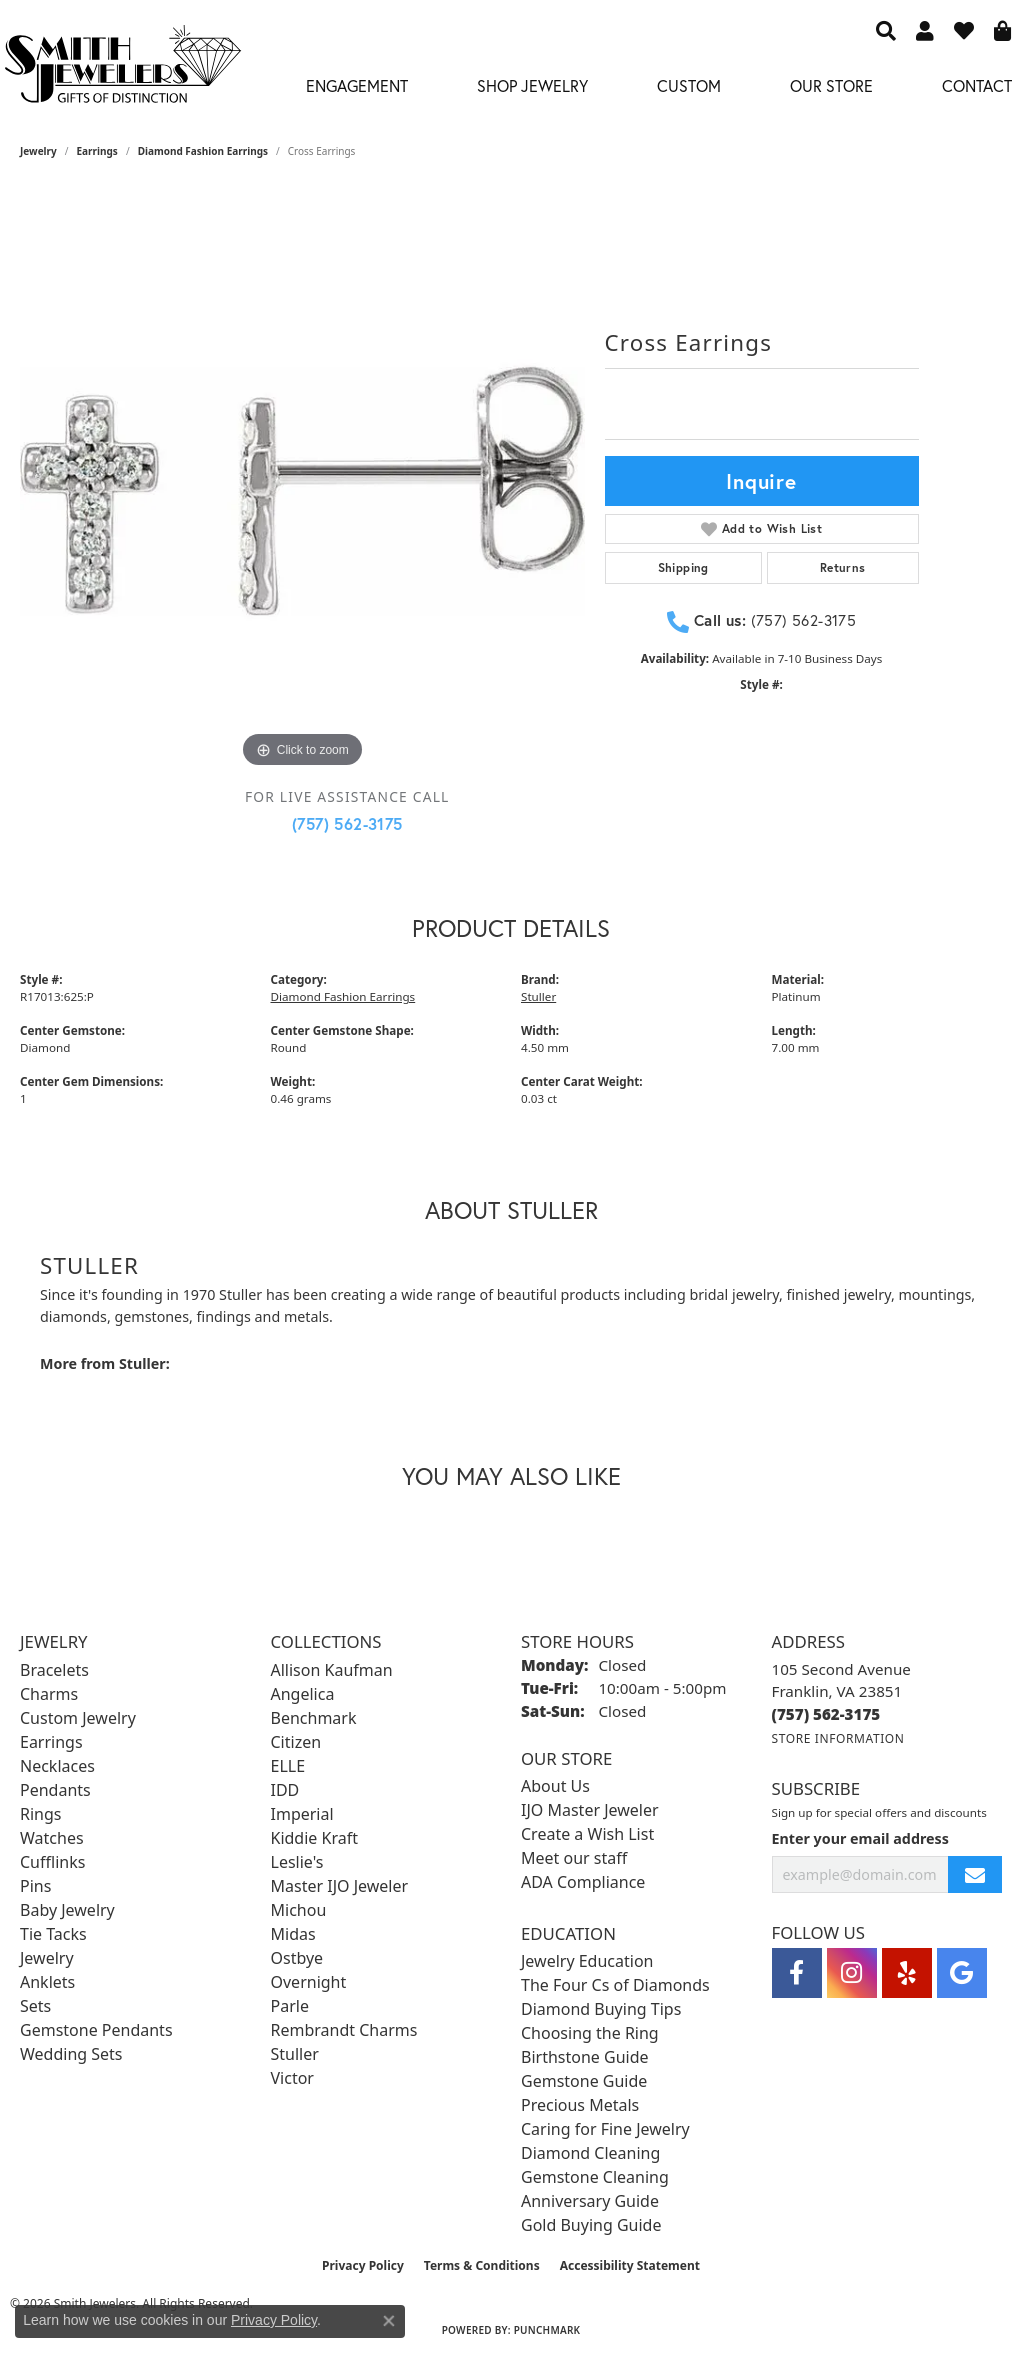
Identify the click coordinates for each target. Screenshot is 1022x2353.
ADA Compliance (583, 1882)
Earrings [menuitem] (51, 1742)
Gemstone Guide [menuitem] (584, 2081)
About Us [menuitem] (555, 1786)
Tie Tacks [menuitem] (53, 1934)
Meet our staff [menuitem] (574, 1858)
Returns (843, 567)
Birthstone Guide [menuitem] (585, 2057)
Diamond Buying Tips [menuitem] (601, 2009)
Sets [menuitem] (35, 2006)
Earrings (97, 151)
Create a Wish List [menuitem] (587, 1834)
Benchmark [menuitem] (314, 1718)
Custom (689, 85)
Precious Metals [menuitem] (580, 2105)
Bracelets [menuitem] (54, 1670)
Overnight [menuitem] (309, 1982)
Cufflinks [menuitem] (52, 1862)
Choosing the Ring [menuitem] (590, 2033)
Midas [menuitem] (293, 1934)
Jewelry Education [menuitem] (587, 1961)
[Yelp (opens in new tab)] (907, 1973)
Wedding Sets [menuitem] (71, 2054)
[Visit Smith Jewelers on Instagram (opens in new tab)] (852, 1973)
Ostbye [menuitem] (297, 1958)
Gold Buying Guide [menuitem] (591, 2225)
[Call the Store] (826, 1714)
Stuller (538, 996)
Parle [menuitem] (290, 2006)
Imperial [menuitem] (302, 1814)
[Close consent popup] (389, 2321)
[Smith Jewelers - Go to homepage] (122, 69)
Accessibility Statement (630, 2265)
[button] (886, 30)
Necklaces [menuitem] (57, 1766)
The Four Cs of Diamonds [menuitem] (615, 1985)
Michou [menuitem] (299, 1910)
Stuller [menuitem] (295, 2054)
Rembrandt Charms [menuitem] (344, 2030)
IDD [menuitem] (285, 1790)
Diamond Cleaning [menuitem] (590, 2153)
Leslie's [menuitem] (297, 1862)
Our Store (831, 85)
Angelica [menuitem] (303, 1694)
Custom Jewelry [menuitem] (78, 1718)
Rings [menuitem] (40, 1814)
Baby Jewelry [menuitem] (67, 1910)
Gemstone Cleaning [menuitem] (595, 2177)
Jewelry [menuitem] (47, 1958)
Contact (977, 85)
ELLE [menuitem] (288, 1766)
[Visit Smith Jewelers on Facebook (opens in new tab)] (797, 1973)
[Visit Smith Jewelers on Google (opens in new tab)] (962, 1973)
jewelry (38, 151)
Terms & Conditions (482, 2265)
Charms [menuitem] (49, 1694)
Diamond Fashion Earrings (203, 151)
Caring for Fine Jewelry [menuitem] (605, 2129)
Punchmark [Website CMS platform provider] (547, 2330)
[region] (302, 491)
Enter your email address (860, 1838)
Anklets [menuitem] (47, 1982)
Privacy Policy (363, 2265)
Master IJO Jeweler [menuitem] (340, 1886)
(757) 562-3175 (347, 823)
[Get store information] (838, 1738)
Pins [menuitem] (35, 1886)
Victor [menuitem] (292, 2078)
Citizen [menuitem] (296, 1742)
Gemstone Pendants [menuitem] (96, 2030)
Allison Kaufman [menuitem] (332, 1670)
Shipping (683, 567)
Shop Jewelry (532, 85)
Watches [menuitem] (52, 1838)
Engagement (357, 85)
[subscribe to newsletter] (975, 1874)
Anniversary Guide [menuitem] (590, 2201)
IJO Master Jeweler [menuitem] (590, 1810)
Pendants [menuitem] (55, 1790)
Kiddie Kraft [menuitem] (314, 1838)
